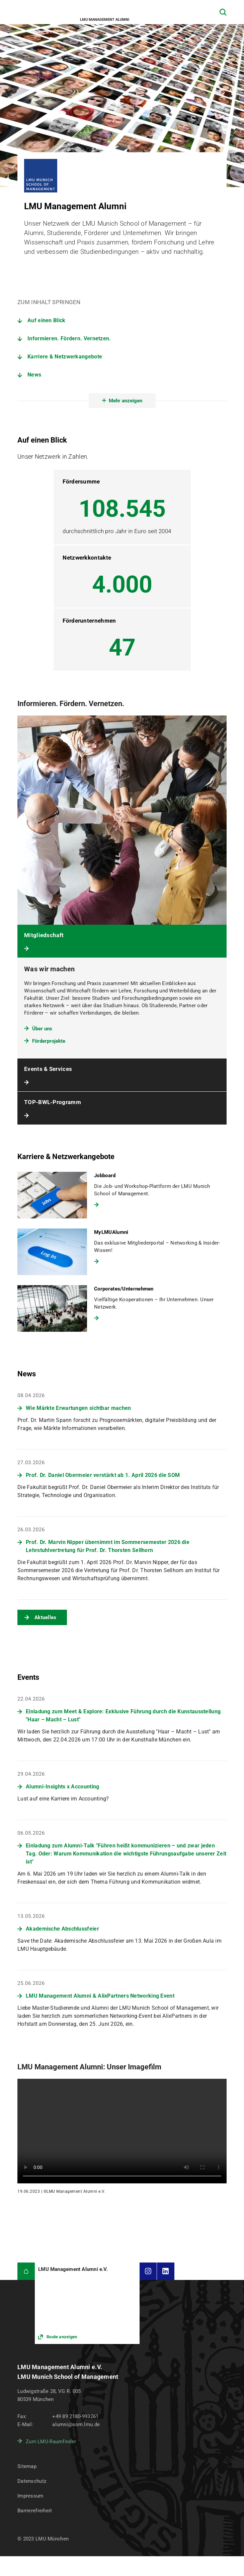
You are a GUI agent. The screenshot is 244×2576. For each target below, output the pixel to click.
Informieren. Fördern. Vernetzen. (69, 338)
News (34, 374)
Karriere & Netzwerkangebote (64, 356)
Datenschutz (31, 2481)
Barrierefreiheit (34, 2511)
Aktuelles (45, 1617)
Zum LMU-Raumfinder (51, 2442)
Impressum (30, 2496)
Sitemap (26, 2466)
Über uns (42, 1029)
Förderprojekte (48, 1041)
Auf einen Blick (46, 320)
